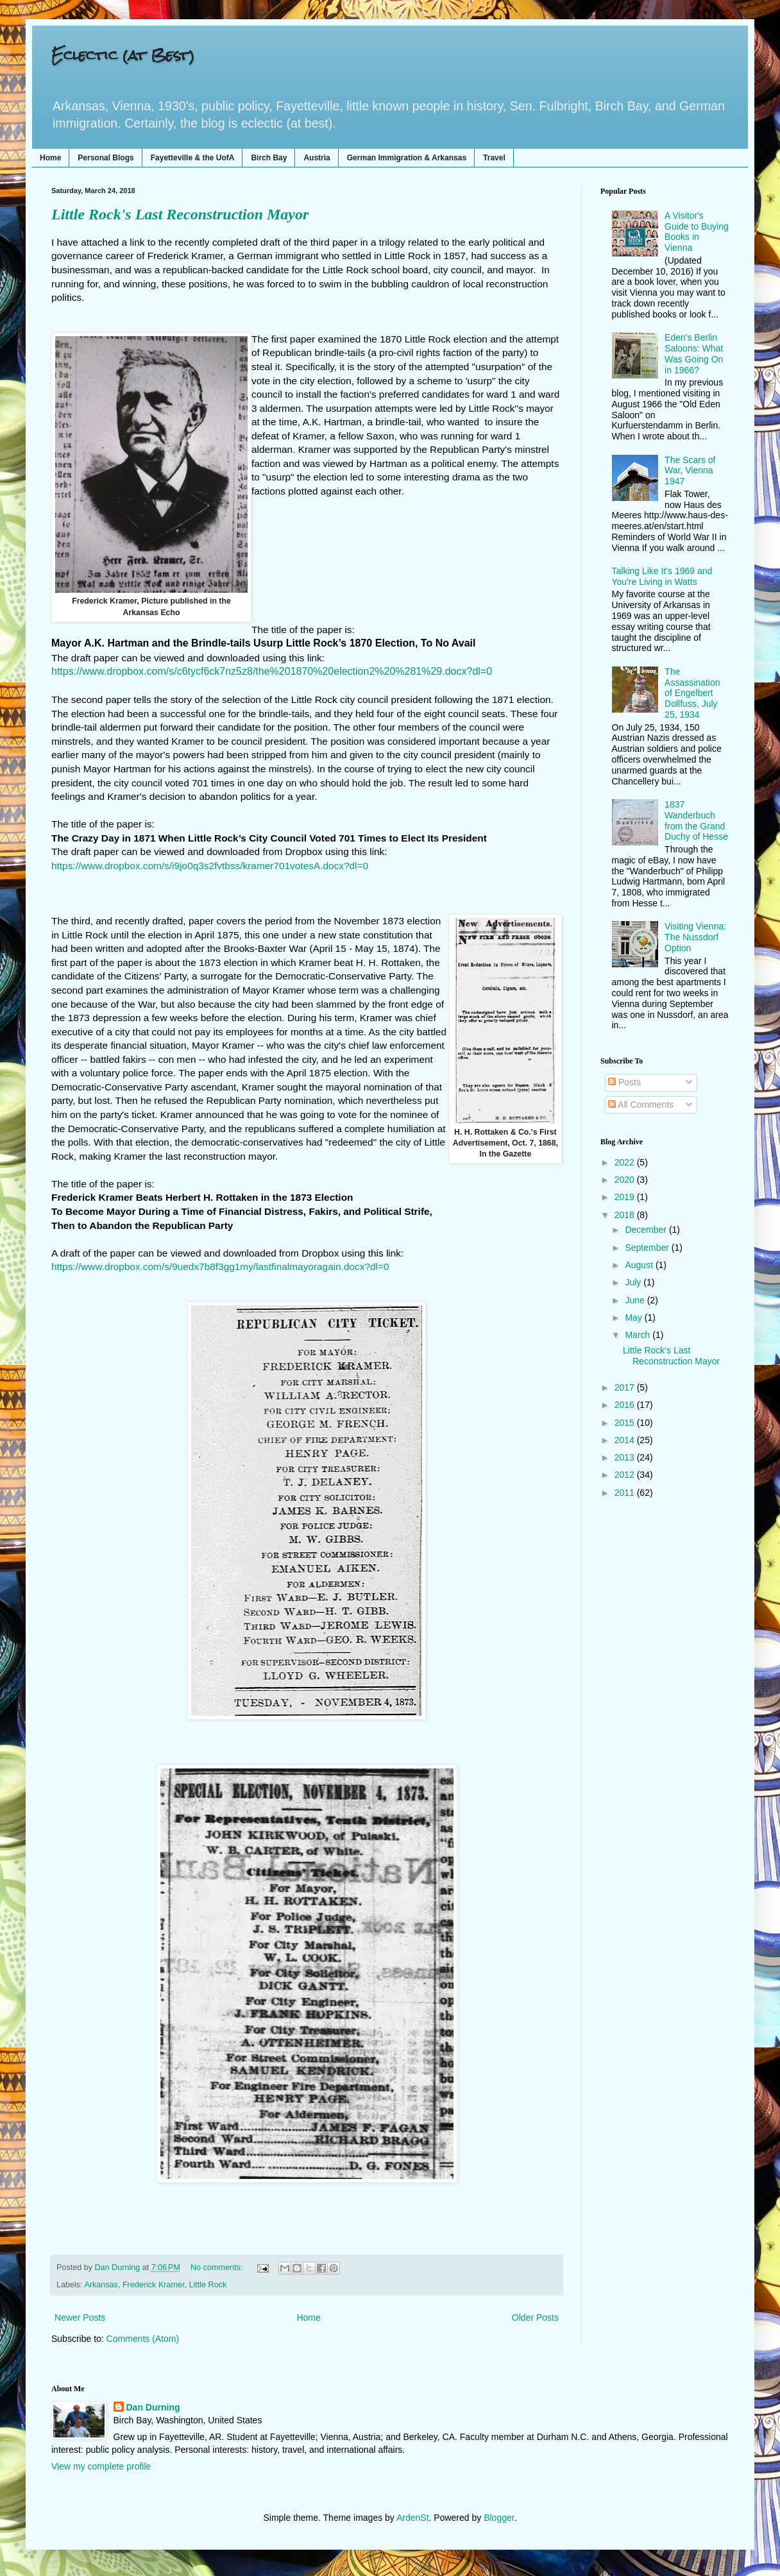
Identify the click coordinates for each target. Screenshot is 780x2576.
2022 (626, 1162)
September (648, 1247)
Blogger (499, 2517)
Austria (316, 157)
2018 (626, 1215)
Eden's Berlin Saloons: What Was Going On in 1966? (694, 353)
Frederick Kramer (154, 2284)
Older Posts (535, 2317)
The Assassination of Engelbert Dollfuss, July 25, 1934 (692, 693)
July (634, 1282)
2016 (626, 1405)
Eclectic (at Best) (122, 55)
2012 (626, 1475)
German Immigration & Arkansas (406, 157)
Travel (494, 157)
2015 (626, 1423)
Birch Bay (269, 157)
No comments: (218, 2267)
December (646, 1229)
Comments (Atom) (143, 2339)
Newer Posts (80, 2317)
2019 (626, 1197)
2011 (626, 1492)
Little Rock (208, 2284)
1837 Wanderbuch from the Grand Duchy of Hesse (696, 820)
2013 (626, 1457)
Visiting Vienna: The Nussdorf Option (695, 937)
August (640, 1265)
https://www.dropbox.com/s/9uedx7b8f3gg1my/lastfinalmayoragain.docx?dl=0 (220, 1266)
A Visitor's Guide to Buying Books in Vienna (697, 231)
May (634, 1317)
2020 (626, 1179)
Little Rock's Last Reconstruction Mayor (180, 214)
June (636, 1300)
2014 (626, 1440)
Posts (624, 1082)
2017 (626, 1387)
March (638, 1335)
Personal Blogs (105, 157)
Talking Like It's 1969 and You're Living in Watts (662, 576)
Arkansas (101, 2284)
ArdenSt (412, 2517)
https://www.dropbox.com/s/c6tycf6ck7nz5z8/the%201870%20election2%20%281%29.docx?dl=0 (271, 671)
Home (50, 157)
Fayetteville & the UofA (193, 157)
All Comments (641, 1104)
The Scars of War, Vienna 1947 (690, 471)
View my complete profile (101, 2466)
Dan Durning (153, 2407)
